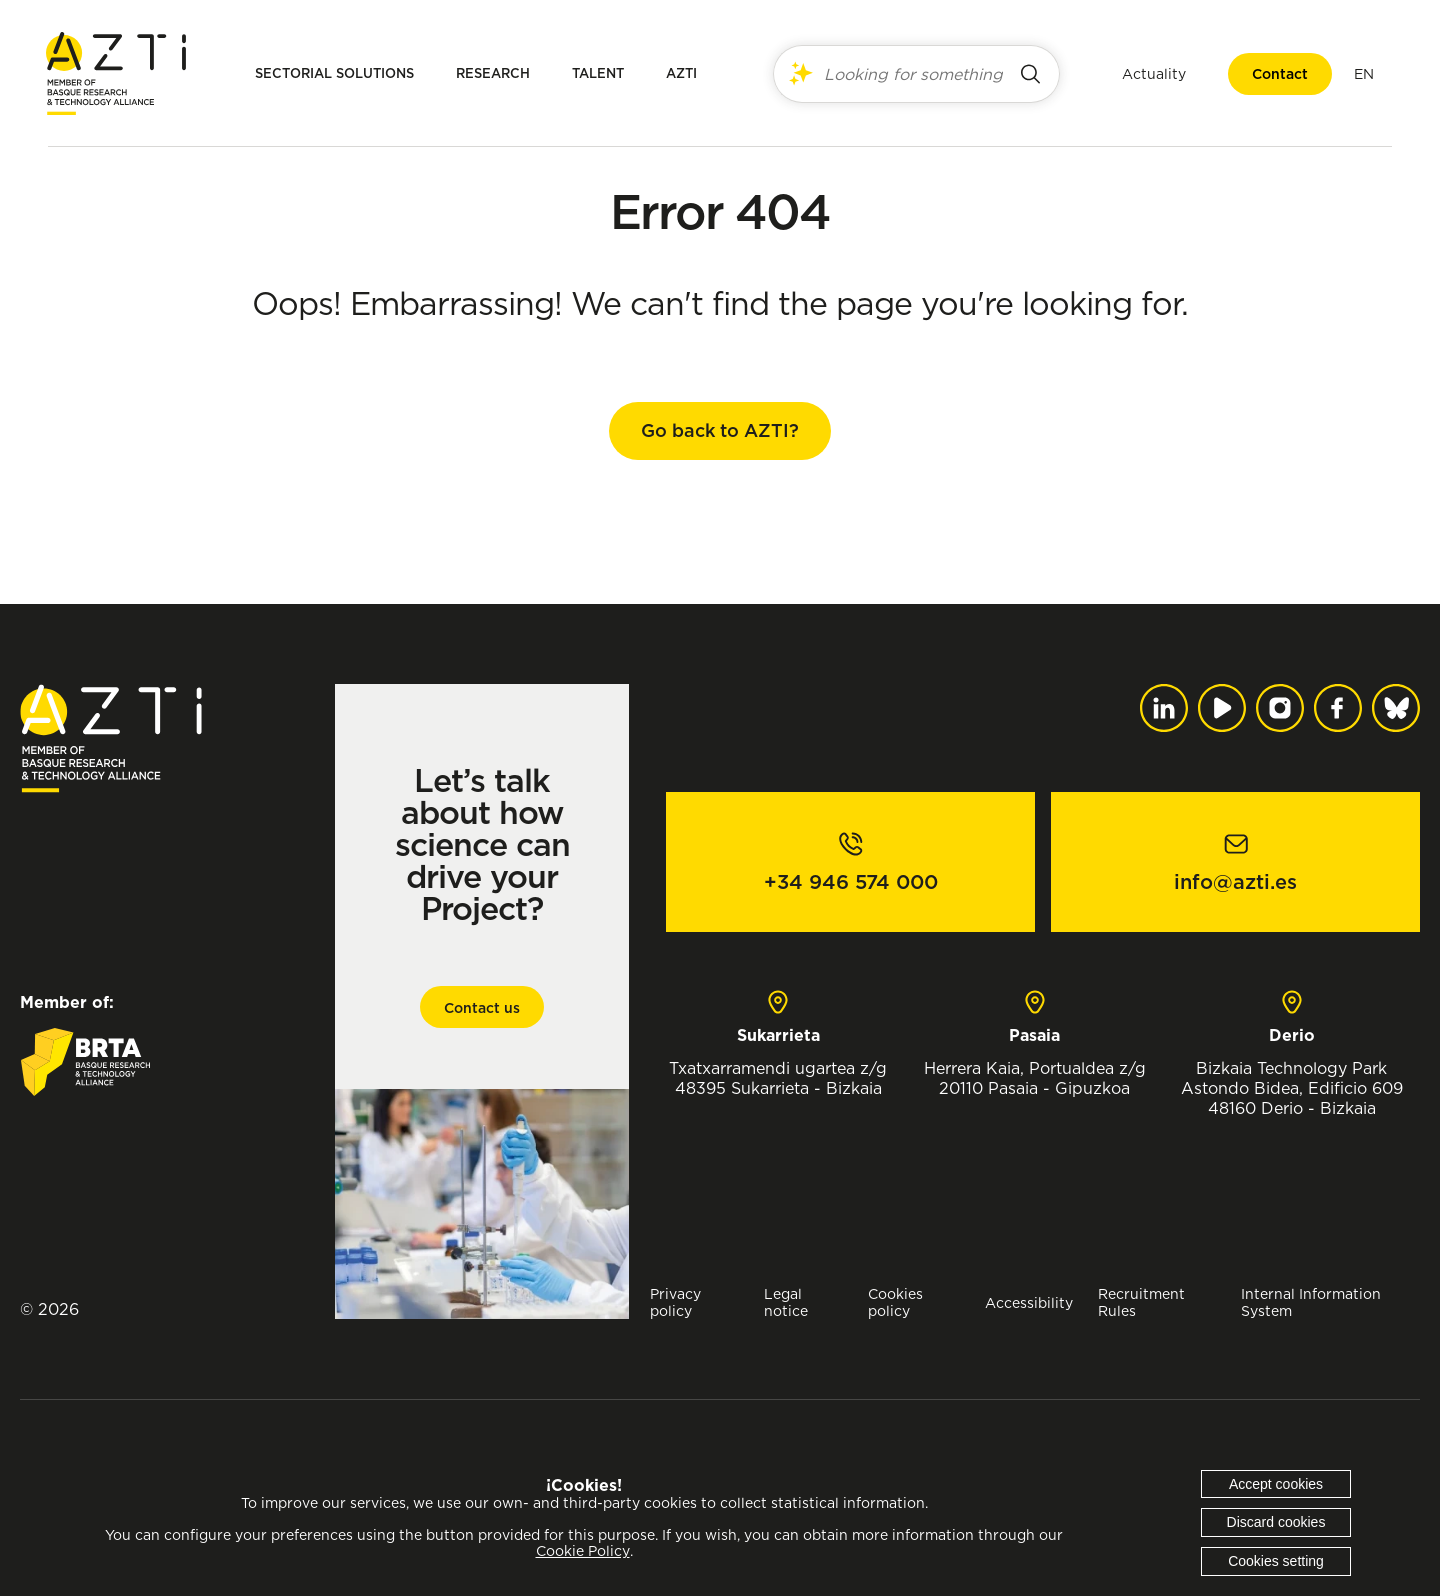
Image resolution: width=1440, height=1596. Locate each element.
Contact (1278, 74)
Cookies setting (1276, 1561)
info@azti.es (1235, 882)
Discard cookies (1276, 1522)
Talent (598, 73)
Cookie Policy (583, 1551)
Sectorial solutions (334, 73)
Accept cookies (1276, 1484)
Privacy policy (675, 1302)
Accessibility (1029, 1302)
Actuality (1152, 73)
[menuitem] (1362, 73)
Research (493, 73)
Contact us (482, 1008)
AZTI (681, 73)
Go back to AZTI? (720, 430)
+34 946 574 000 (851, 882)
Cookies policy (895, 1302)
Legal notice (786, 1302)
